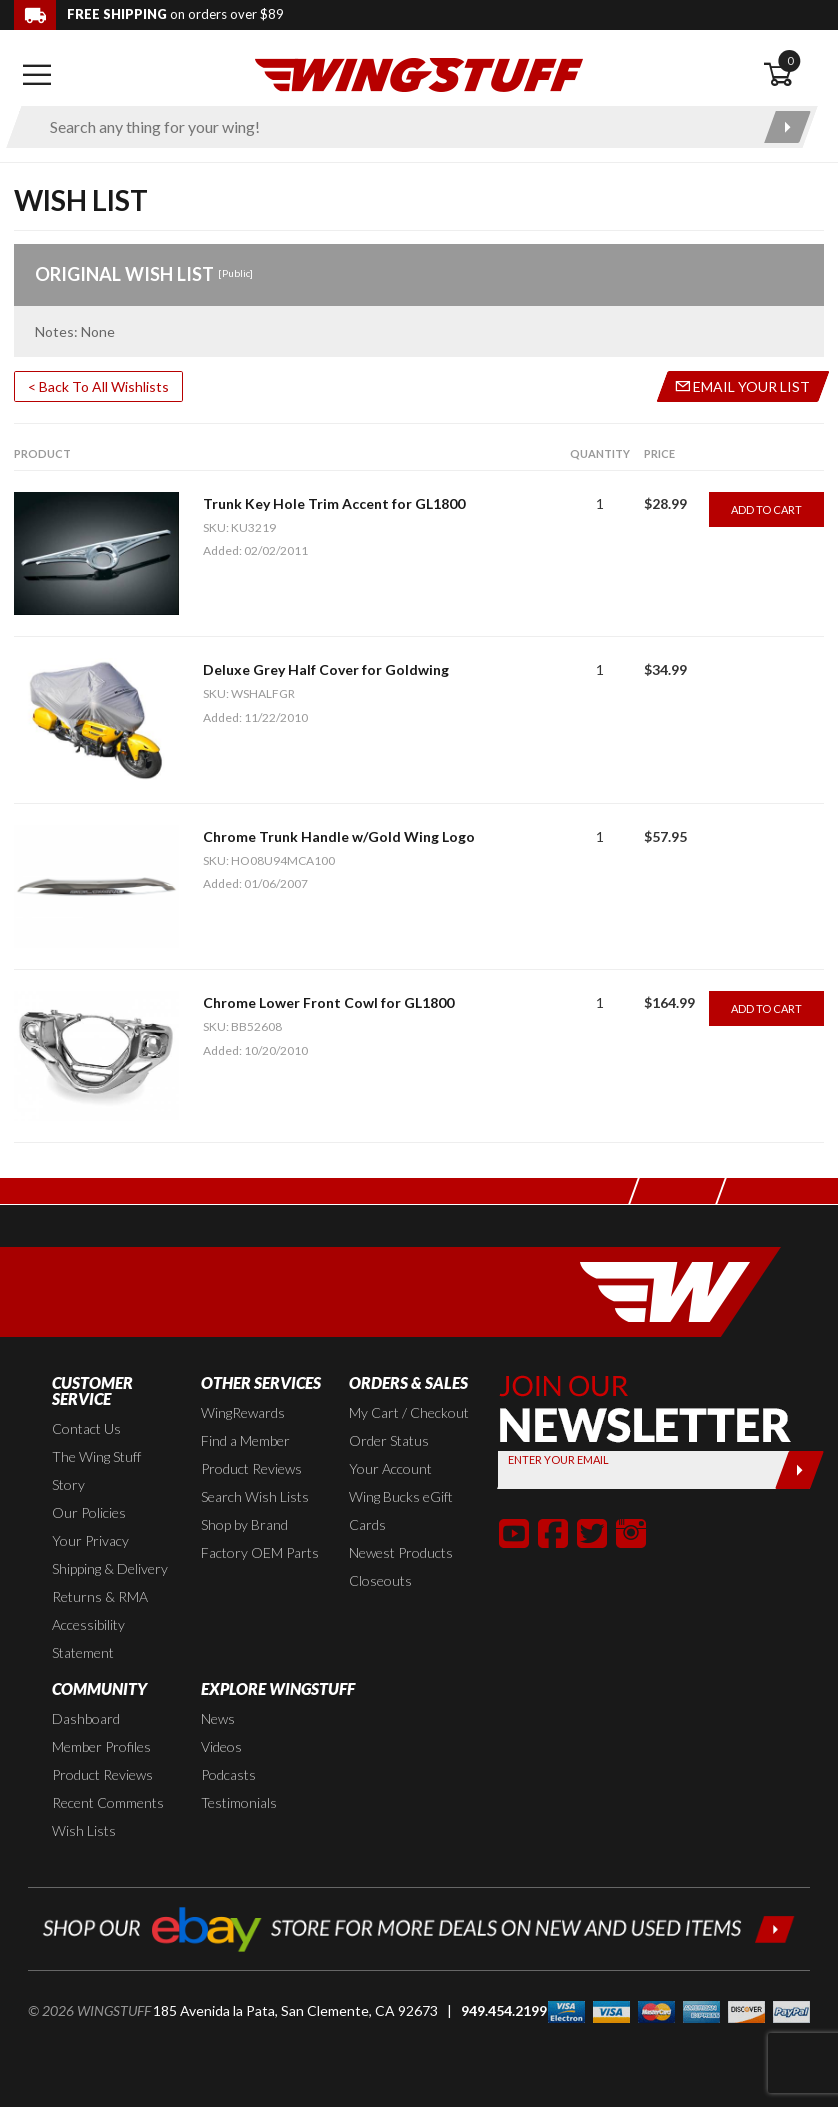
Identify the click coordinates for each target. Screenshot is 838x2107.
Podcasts (228, 1774)
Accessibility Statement (88, 1638)
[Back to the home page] (419, 73)
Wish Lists (84, 1830)
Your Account (390, 1468)
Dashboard (86, 1718)
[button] (514, 1533)
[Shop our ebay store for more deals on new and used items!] (419, 1926)
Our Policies (89, 1512)
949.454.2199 (504, 2010)
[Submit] (799, 1470)
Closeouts (380, 1580)
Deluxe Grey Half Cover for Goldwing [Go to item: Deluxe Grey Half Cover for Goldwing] (326, 669)
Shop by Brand (244, 1524)
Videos (221, 1746)
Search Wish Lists (255, 1496)
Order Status (389, 1440)
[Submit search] (787, 127)
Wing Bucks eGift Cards (401, 1510)
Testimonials (239, 1802)
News (218, 1718)
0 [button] (790, 60)
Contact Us (86, 1428)
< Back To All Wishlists (98, 386)
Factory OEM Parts (260, 1552)
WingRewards (243, 1412)
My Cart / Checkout (409, 1412)
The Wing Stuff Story (96, 1470)
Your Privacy (90, 1540)
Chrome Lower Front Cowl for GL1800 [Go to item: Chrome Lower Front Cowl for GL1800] (328, 1002)
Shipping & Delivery (110, 1568)
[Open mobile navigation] (36, 75)
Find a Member (245, 1440)
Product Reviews (251, 1468)
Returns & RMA (100, 1596)
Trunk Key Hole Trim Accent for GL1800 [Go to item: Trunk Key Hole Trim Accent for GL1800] (334, 503)
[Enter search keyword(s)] (394, 127)
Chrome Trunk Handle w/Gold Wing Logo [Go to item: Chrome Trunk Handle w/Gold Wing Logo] (339, 836)
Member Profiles (101, 1746)
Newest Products (401, 1552)
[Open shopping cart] (793, 75)
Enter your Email (558, 1459)
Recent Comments (108, 1802)
